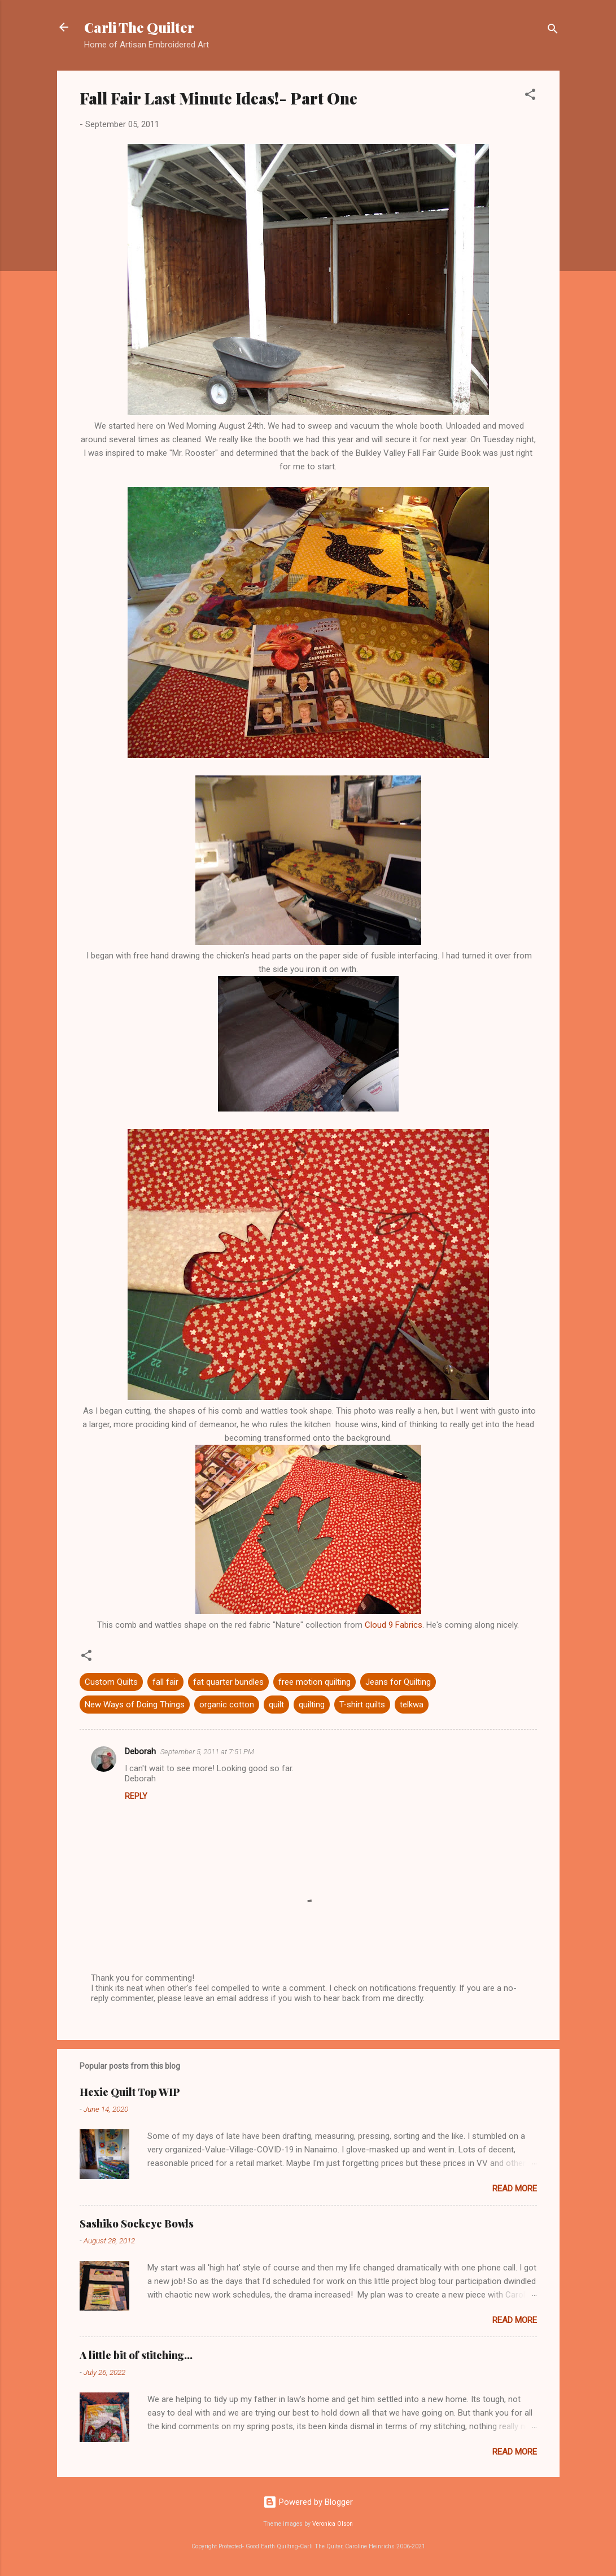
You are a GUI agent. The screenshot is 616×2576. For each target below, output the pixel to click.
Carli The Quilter (139, 27)
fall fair (165, 1682)
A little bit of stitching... (136, 2355)
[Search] (553, 31)
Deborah (140, 1751)
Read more (514, 2188)
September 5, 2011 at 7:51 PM (207, 1751)
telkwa (411, 1704)
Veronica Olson (332, 2523)
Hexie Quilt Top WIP (130, 2092)
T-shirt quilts (362, 1704)
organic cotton (226, 1704)
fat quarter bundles (228, 1682)
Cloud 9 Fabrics (393, 1625)
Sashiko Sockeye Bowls (137, 2223)
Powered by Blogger (308, 2502)
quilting (312, 1704)
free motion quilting (314, 1682)
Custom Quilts (111, 1682)
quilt (276, 1704)
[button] (530, 96)
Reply (136, 1796)
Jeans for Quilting (398, 1682)
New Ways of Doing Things (135, 1704)
